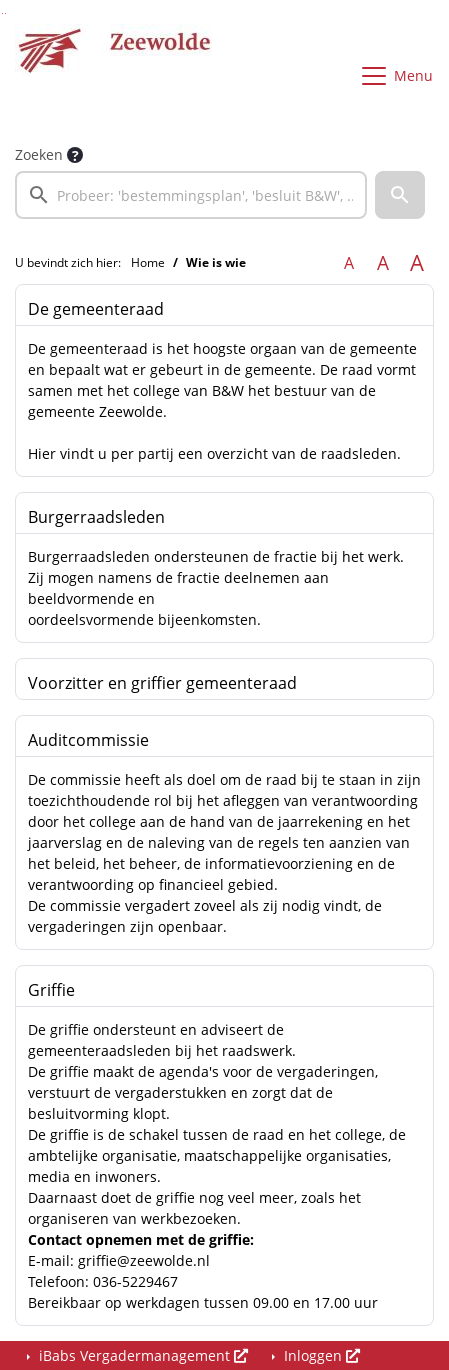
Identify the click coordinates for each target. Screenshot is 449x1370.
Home (148, 262)
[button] (400, 195)
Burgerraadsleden (96, 517)
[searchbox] (191, 195)
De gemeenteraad (96, 309)
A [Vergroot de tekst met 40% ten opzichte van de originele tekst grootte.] (417, 263)
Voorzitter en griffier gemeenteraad (162, 683)
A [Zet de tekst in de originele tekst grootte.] (349, 263)
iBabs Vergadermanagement (141, 1355)
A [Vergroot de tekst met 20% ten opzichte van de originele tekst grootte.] (383, 263)
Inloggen (320, 1355)
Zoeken (39, 154)
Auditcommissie (88, 740)
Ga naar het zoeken (2, 13)
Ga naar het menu (5, 13)
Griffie (51, 990)
